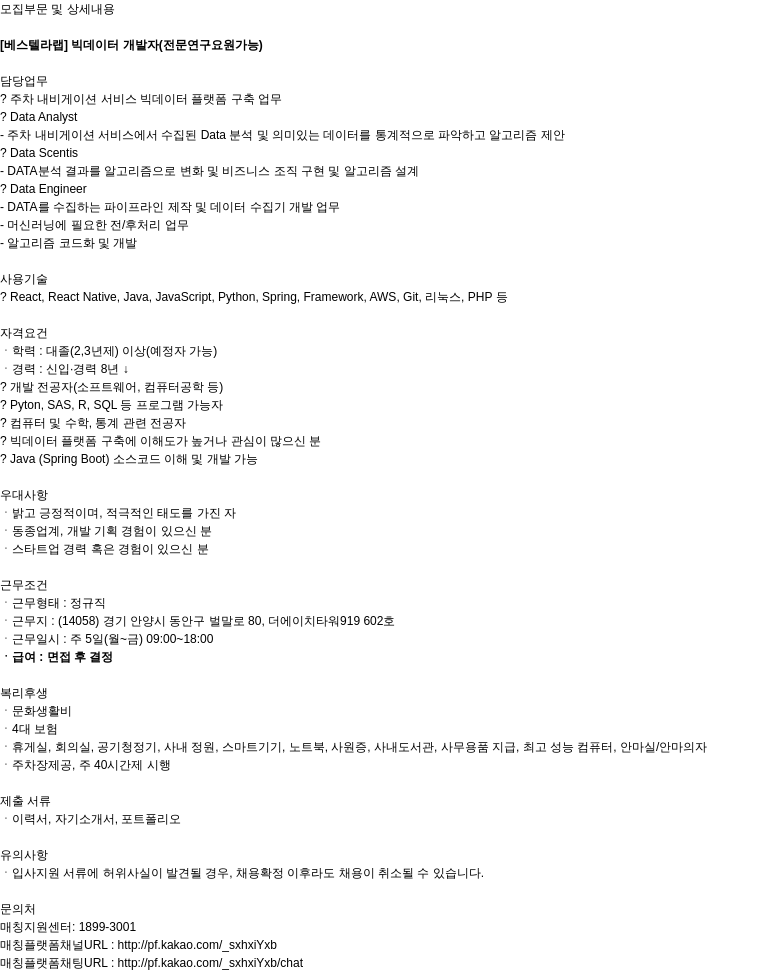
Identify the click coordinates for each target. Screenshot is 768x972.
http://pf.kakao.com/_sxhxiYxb (197, 945)
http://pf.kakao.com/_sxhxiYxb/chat (210, 963)
